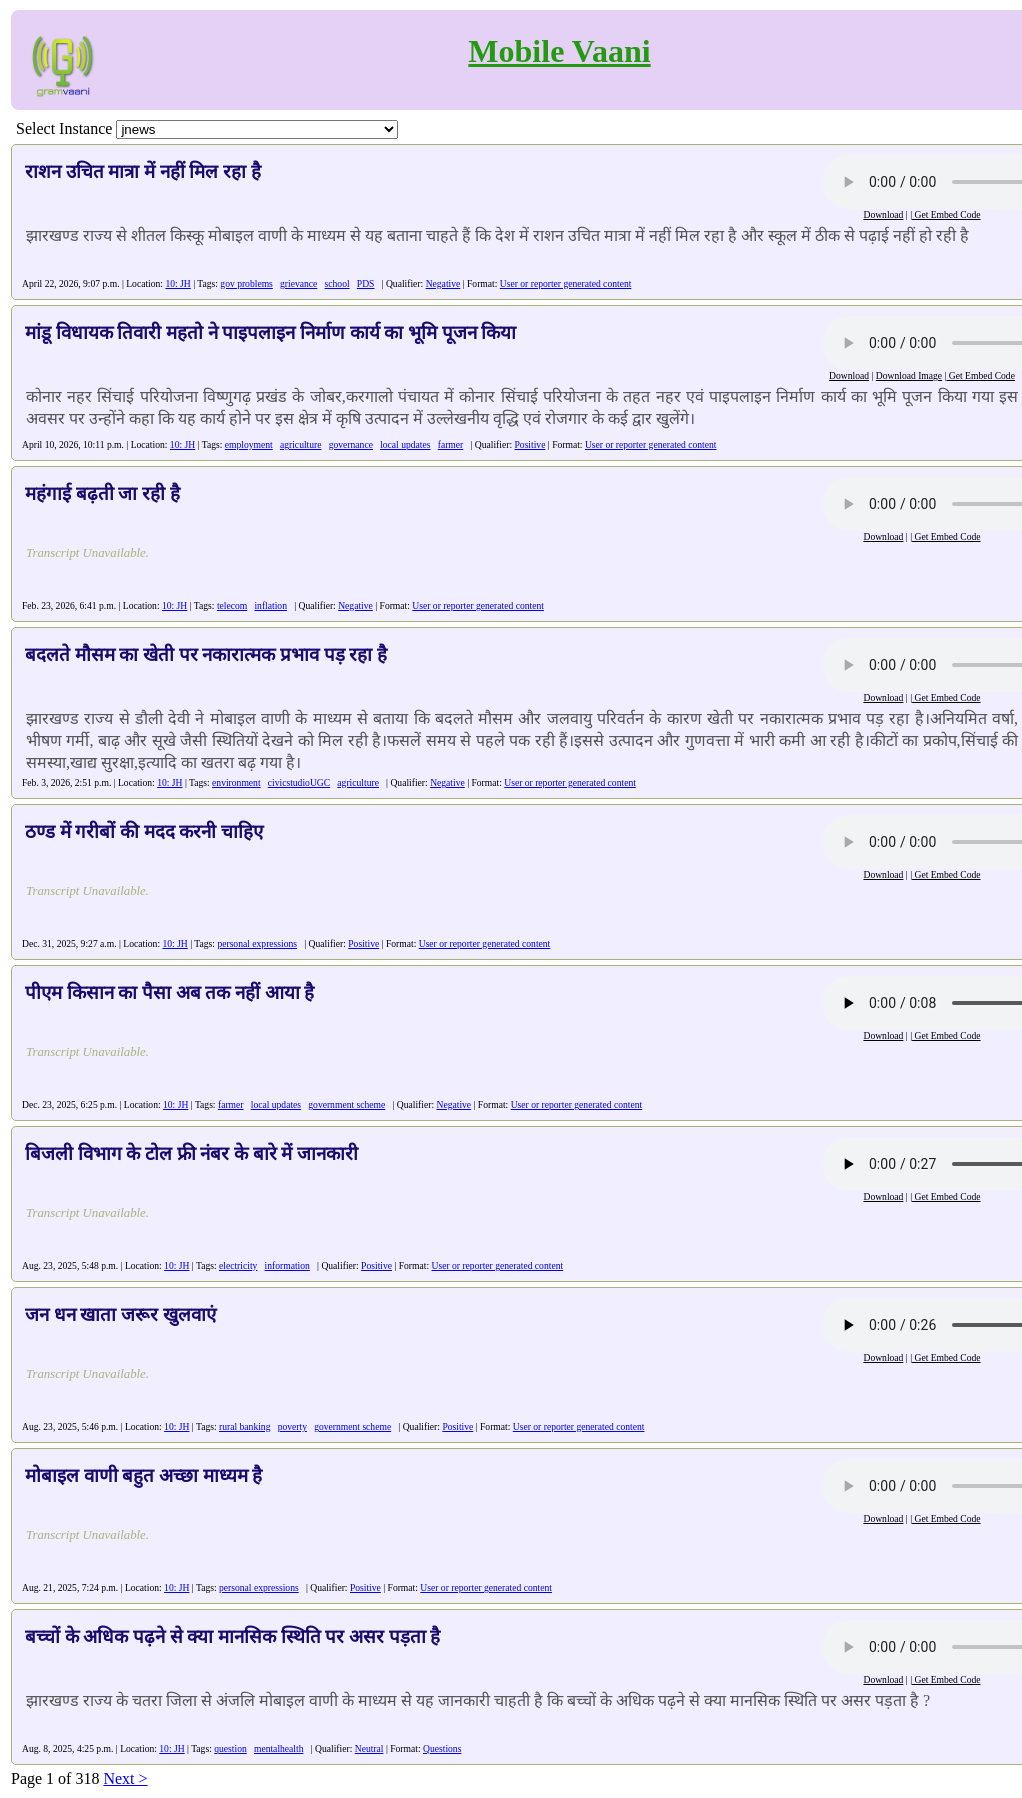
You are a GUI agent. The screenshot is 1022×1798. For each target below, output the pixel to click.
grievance (298, 283)
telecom (232, 605)
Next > (125, 1778)
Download (883, 214)
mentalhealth (279, 1748)
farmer (451, 444)
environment (236, 782)
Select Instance (64, 128)
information (287, 1265)
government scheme (346, 1104)
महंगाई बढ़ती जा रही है (102, 493)
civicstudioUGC (299, 782)
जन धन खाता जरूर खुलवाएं (120, 1314)
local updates (405, 444)
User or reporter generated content (566, 283)
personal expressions (257, 943)
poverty (292, 1426)
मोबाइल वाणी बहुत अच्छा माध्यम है (143, 1475)
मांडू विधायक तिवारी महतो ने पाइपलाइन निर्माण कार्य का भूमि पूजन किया (270, 332)
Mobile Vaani (559, 51)
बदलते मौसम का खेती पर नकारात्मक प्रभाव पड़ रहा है (206, 654)
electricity (238, 1265)
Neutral (369, 1748)
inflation (270, 605)
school (337, 283)
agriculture (301, 444)
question (230, 1748)
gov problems (246, 283)
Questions (442, 1748)
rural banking (244, 1426)
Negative (443, 283)
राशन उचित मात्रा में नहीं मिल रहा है (143, 171)
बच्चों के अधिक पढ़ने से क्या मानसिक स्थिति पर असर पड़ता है (232, 1636)
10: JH (177, 283)
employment (249, 444)
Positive (530, 444)
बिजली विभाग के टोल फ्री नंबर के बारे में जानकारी (191, 1153)
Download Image (909, 375)
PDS (366, 283)
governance (351, 444)
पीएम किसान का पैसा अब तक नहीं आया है (169, 992)
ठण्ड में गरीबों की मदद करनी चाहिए (144, 831)
